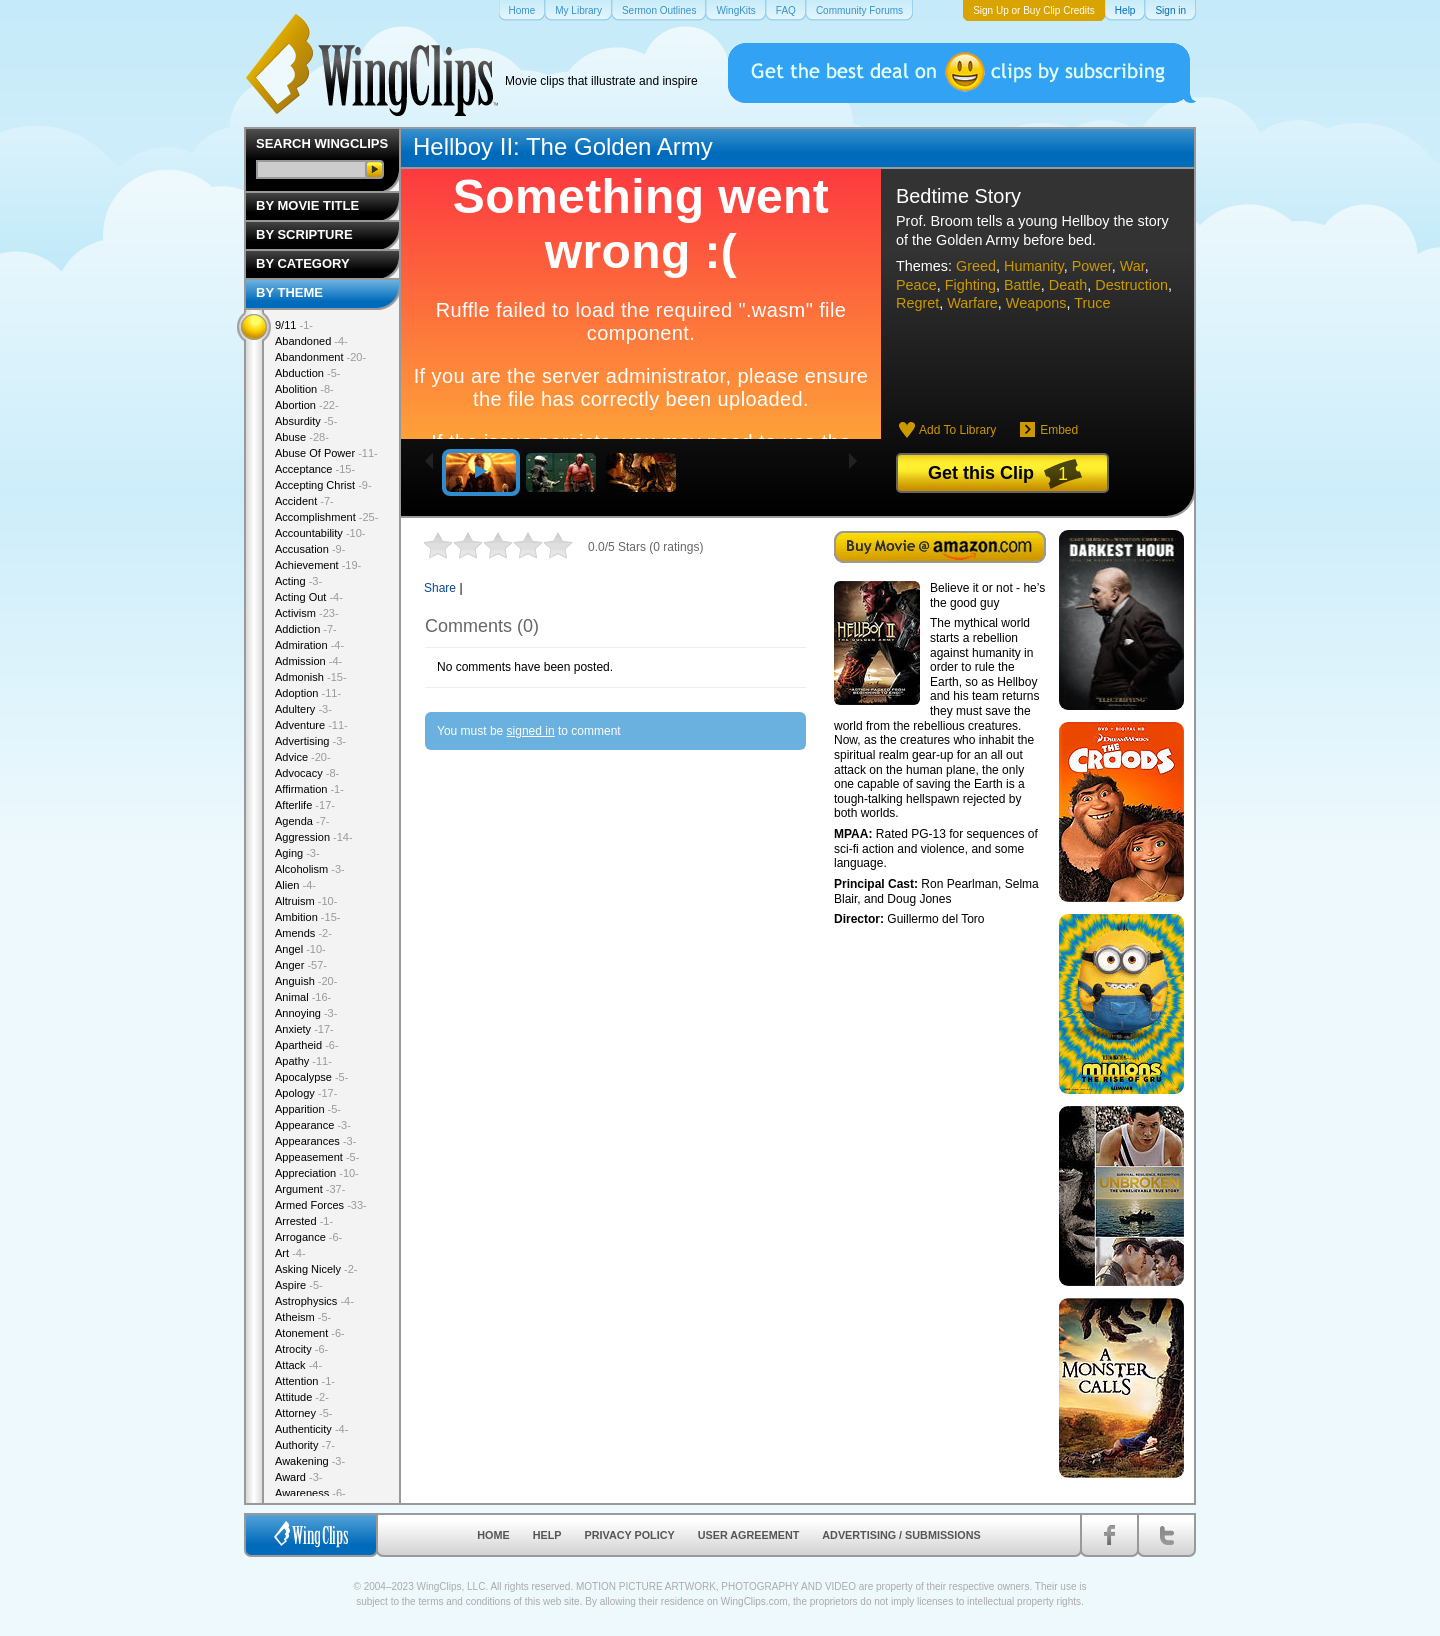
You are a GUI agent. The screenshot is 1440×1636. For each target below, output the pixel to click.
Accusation (310, 549)
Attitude (302, 1397)
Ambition (307, 917)
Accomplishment (326, 517)
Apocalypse (311, 1077)
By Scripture (304, 234)
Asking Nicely (316, 1269)
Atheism (303, 1317)
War (1132, 266)
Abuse (302, 437)
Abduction (307, 373)
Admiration (309, 645)
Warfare (972, 303)
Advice (303, 757)
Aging (297, 853)
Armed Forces (321, 1205)
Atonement (310, 1333)
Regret (917, 303)
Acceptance (315, 469)
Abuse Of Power (326, 453)
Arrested (304, 1221)
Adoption (308, 693)
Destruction (1131, 285)
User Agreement (749, 1535)
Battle (1022, 285)
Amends (303, 933)
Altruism (306, 901)
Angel (300, 949)
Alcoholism (310, 869)
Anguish (306, 981)
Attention (305, 1381)
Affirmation (309, 789)
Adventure (311, 725)
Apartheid (307, 1045)
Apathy (303, 1061)
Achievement (318, 565)
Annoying (306, 1013)
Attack (298, 1365)
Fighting (970, 285)
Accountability (320, 533)
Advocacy (307, 773)
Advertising (310, 741)
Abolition (304, 389)
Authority (305, 1445)
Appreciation (317, 1173)
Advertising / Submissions (901, 1535)
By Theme (289, 292)
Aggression (314, 837)
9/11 (294, 325)
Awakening (310, 1461)
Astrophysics (314, 1301)
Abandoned (311, 341)
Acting (298, 581)
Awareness (310, 1493)
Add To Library (957, 430)
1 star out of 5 (438, 545)
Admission (308, 661)
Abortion (307, 405)
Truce (1092, 303)
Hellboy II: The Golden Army (563, 146)
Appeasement (317, 1157)
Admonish (311, 677)
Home (493, 1535)
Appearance (313, 1125)
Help (547, 1535)
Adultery (303, 709)
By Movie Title (307, 205)
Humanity (1034, 266)
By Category (303, 263)
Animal (303, 997)
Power (1092, 266)
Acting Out (309, 597)
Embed (1059, 430)
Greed (976, 266)
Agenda (302, 821)
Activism (307, 613)
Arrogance (308, 1237)
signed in (531, 731)
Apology (306, 1093)
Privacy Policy (630, 1535)
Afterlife (305, 805)
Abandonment (320, 357)
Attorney (303, 1413)
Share (440, 588)
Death (1068, 285)
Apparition (308, 1109)
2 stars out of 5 (453, 545)
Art (290, 1253)
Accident (304, 501)
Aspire (299, 1285)
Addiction (306, 629)
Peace (916, 285)
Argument (310, 1189)
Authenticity (311, 1429)
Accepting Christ (323, 485)
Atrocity (301, 1349)
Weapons (1036, 303)
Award (299, 1477)
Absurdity (306, 421)
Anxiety (304, 1029)
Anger (301, 965)
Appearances (315, 1141)
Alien (295, 885)
